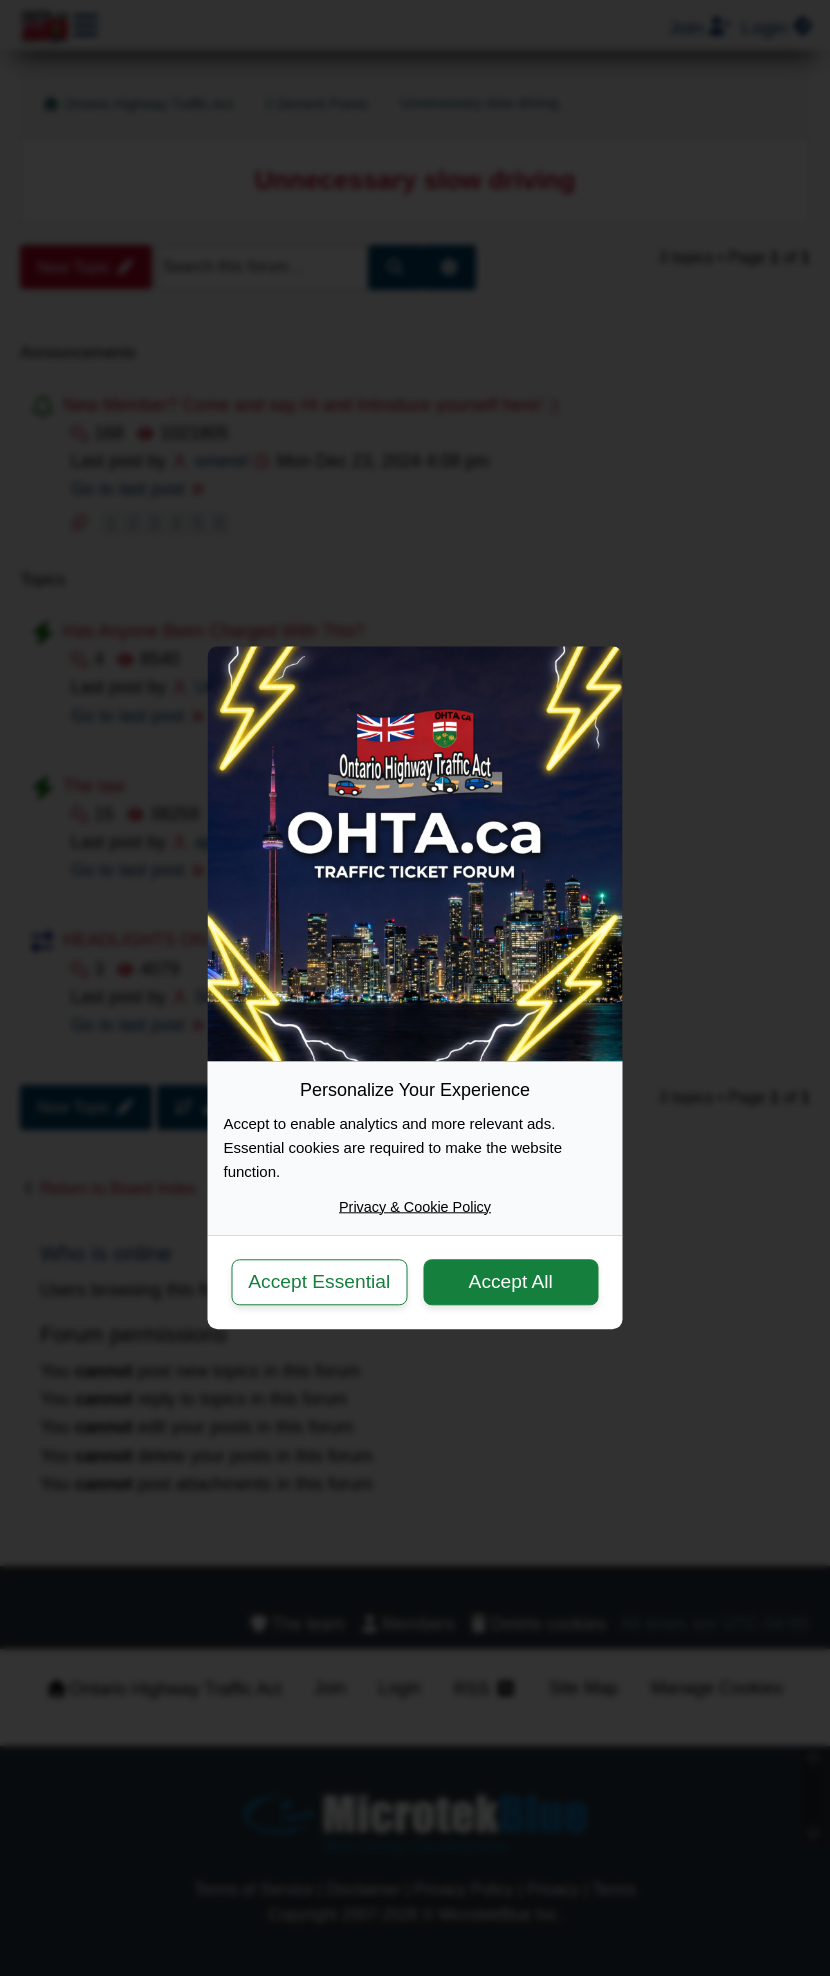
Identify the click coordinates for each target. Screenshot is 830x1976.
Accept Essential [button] (319, 1281)
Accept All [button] (511, 1281)
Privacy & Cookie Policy (415, 1207)
